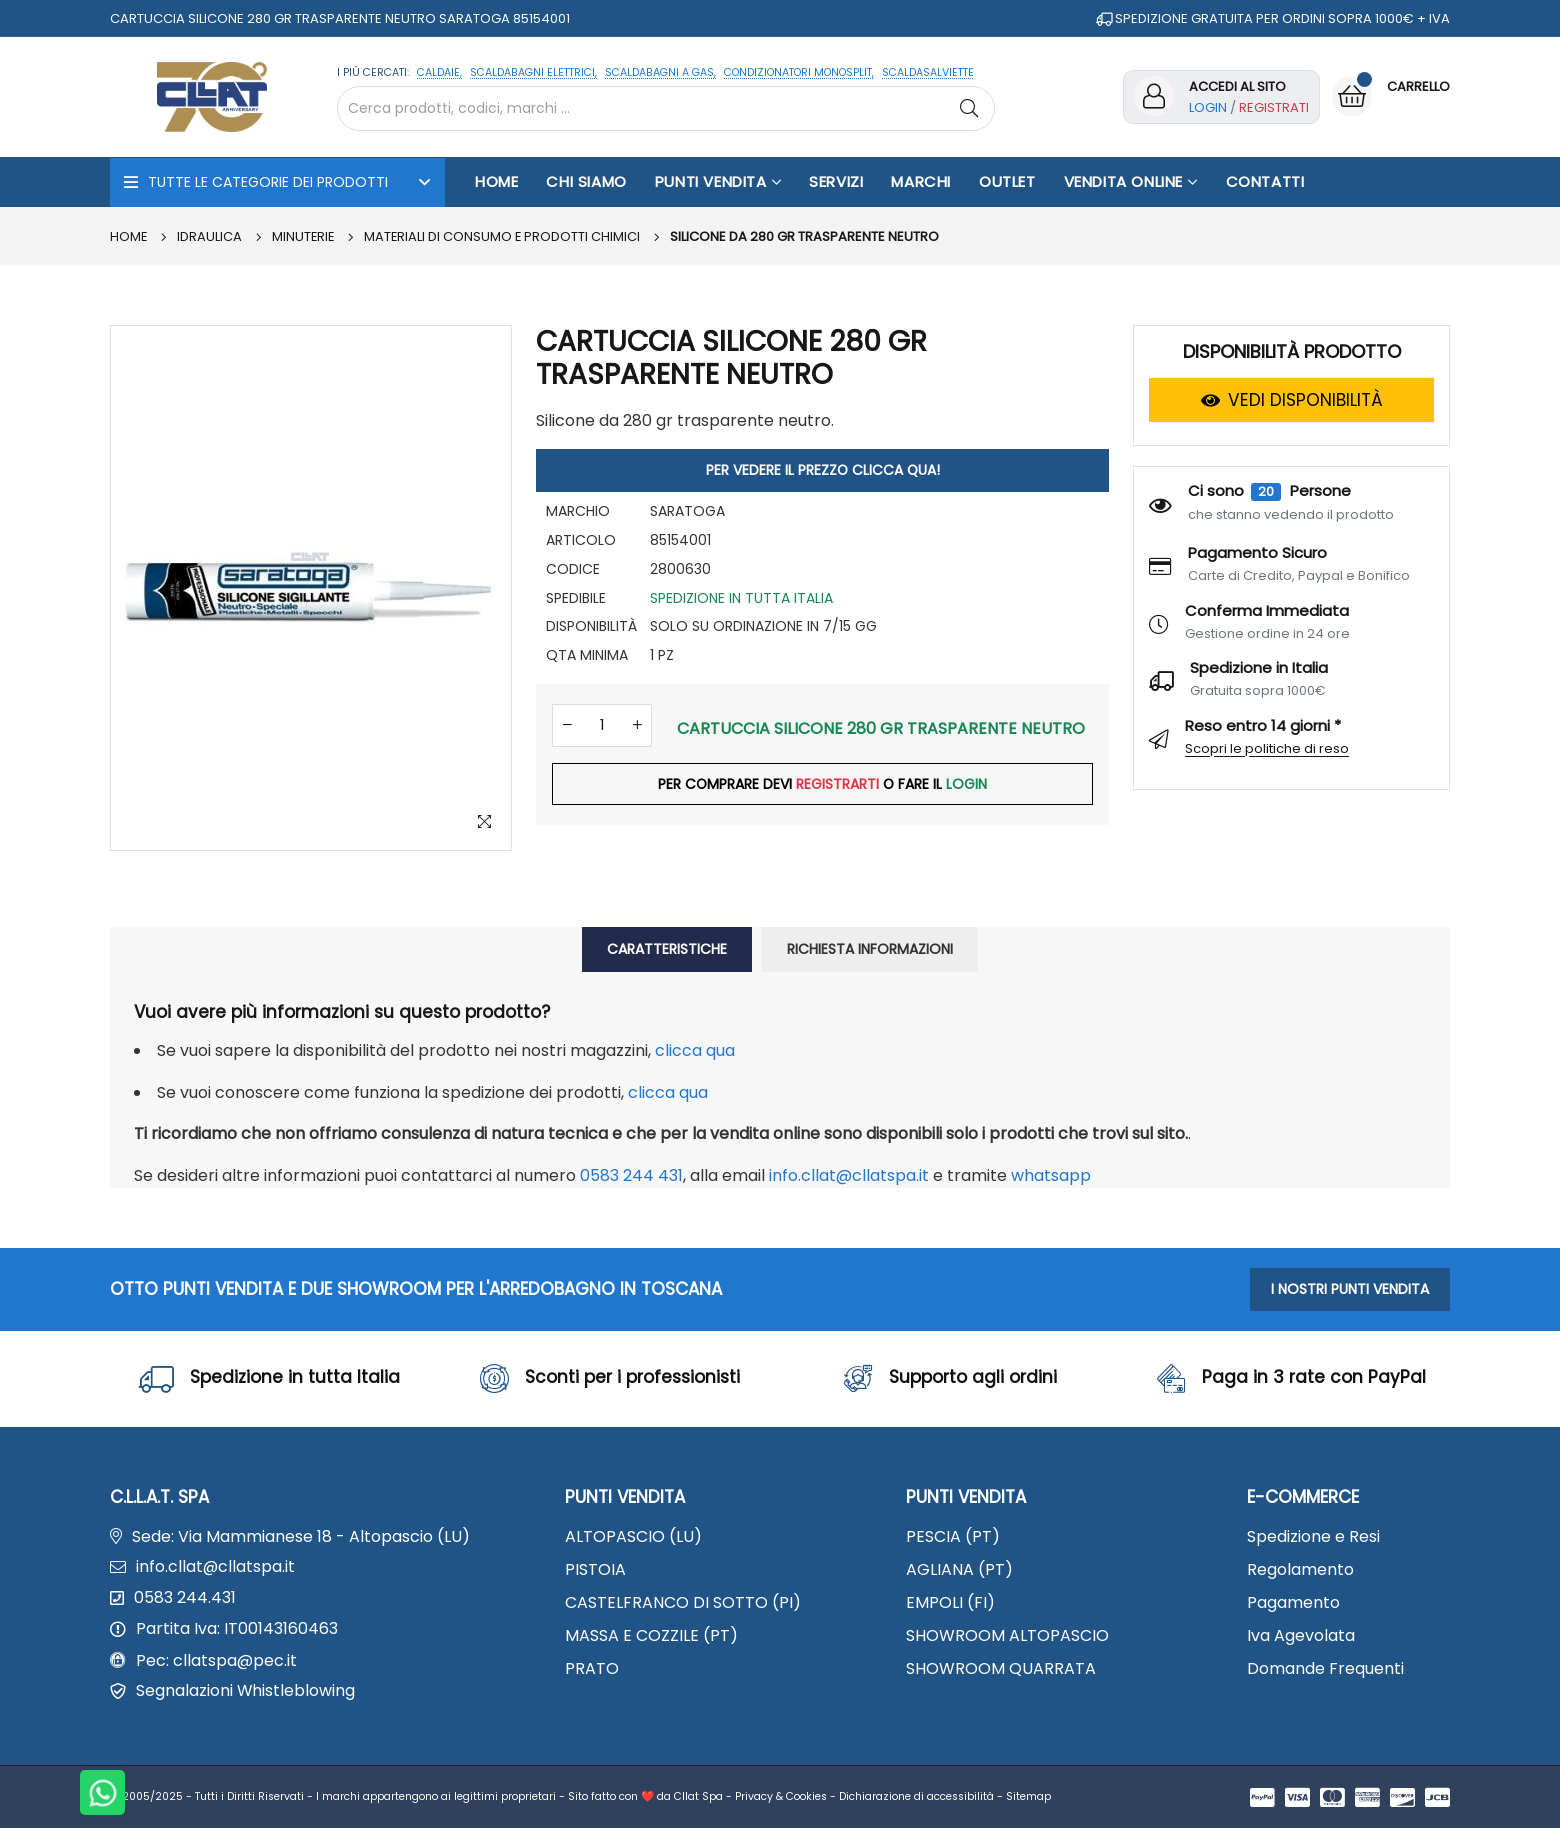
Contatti (1265, 181)
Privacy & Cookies (781, 1798)
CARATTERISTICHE (667, 949)
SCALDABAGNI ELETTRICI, (533, 72)
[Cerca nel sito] (666, 108)
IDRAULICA (210, 236)
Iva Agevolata (1301, 1637)
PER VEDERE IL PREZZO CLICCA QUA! (823, 470)
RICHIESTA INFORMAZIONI (870, 949)
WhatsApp (1051, 1175)
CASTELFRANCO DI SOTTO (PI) (683, 1604)
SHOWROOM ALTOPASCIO (1007, 1637)
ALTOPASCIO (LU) (633, 1537)
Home (496, 181)
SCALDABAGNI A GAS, (660, 72)
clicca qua (695, 1050)
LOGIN (967, 786)
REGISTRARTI (837, 786)
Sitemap (1028, 1798)
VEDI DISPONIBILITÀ (1291, 400)
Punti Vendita (718, 181)
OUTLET (1007, 181)
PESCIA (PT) (953, 1537)
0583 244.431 (185, 1600)
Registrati (1274, 107)
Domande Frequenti (1325, 1670)
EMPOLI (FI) (950, 1604)
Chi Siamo (586, 181)
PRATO (592, 1670)
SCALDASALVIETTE (928, 72)
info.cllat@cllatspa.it (849, 1175)
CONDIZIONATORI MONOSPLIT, (799, 72)
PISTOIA (595, 1570)
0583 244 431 (631, 1175)
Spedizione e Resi (1313, 1537)
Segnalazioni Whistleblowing (246, 1693)
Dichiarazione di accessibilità (916, 1798)
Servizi (836, 181)
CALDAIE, (439, 72)
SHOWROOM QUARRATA (1001, 1670)
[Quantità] (602, 726)
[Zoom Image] (484, 823)
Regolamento (1300, 1570)
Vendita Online (1131, 181)
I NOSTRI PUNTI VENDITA (1350, 1289)
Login (1208, 107)
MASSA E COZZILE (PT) (651, 1637)
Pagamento (1293, 1604)
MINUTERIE (305, 236)
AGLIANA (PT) (959, 1570)
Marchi (921, 181)
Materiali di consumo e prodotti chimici (506, 236)
